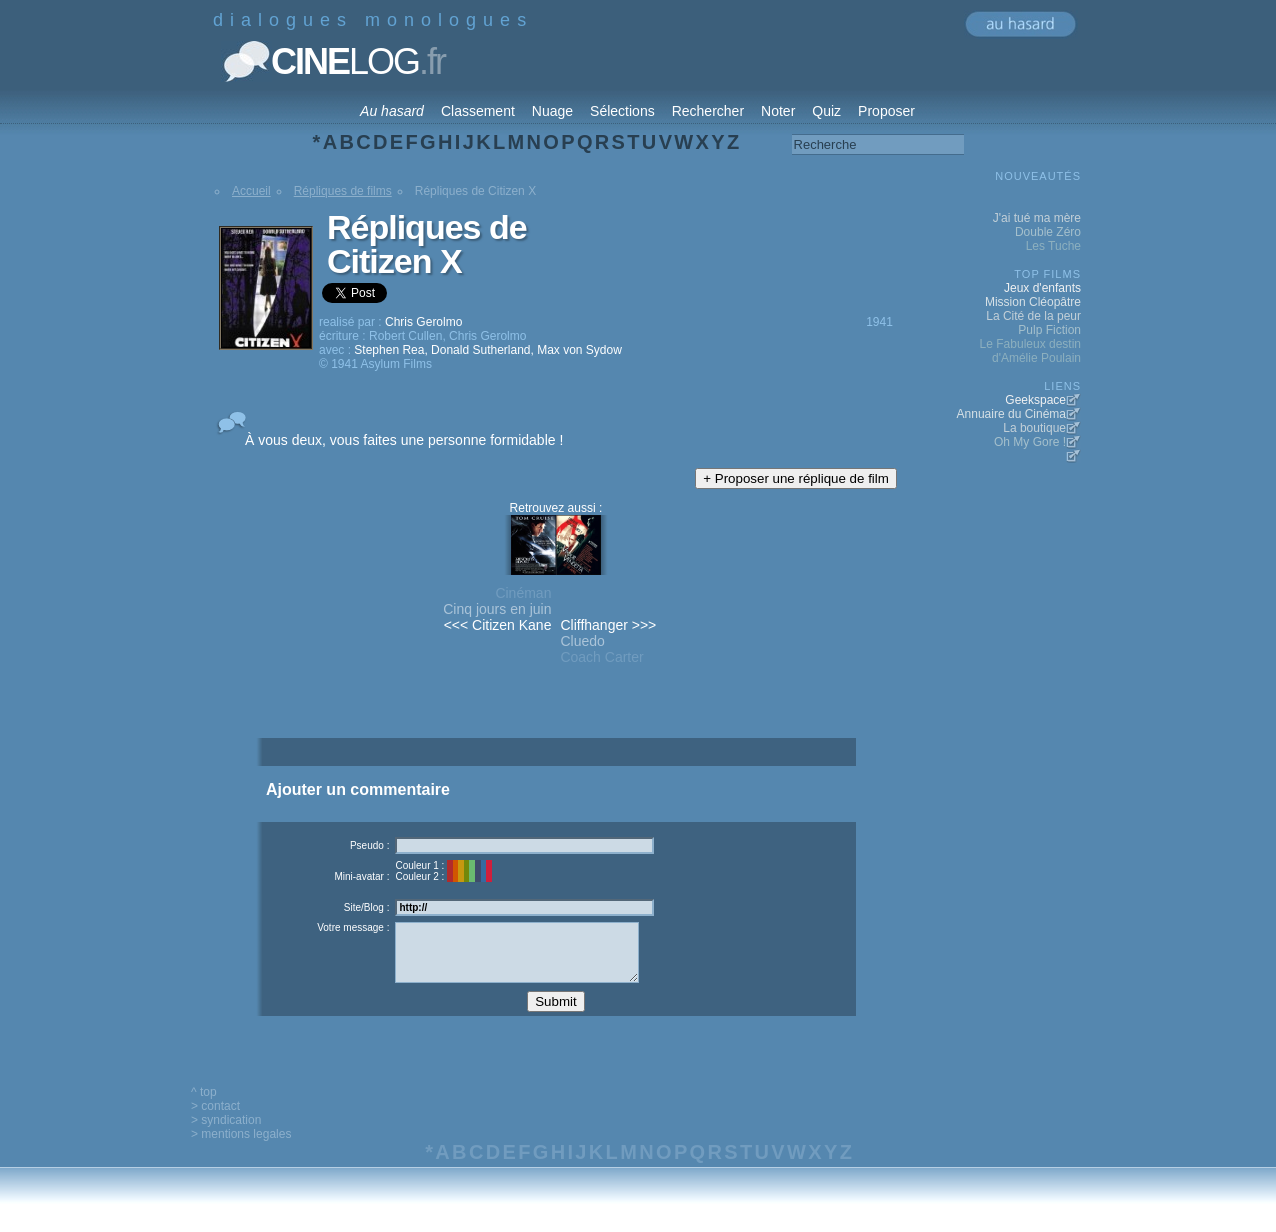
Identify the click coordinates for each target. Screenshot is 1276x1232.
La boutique (1034, 428)
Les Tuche (1053, 246)
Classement (478, 111)
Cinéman (523, 593)
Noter (778, 111)
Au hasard (392, 111)
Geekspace (1035, 400)
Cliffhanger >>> (608, 625)
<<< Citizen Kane (498, 625)
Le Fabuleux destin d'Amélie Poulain (1030, 351)
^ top (204, 1107)
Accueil (251, 191)
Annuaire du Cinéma (1011, 414)
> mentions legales (241, 1149)
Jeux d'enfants (1042, 288)
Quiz (826, 111)
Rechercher (708, 111)
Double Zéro (1048, 232)
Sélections (622, 111)
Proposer (886, 111)
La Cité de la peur (1033, 316)
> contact (215, 1121)
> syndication (226, 1135)
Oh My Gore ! (1030, 442)
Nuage (552, 111)
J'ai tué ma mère (1037, 218)
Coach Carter (601, 657)
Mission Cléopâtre (1033, 302)
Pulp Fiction (1049, 330)
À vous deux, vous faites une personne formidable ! (404, 440)
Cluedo (582, 641)
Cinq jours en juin (497, 609)
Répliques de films (343, 191)
